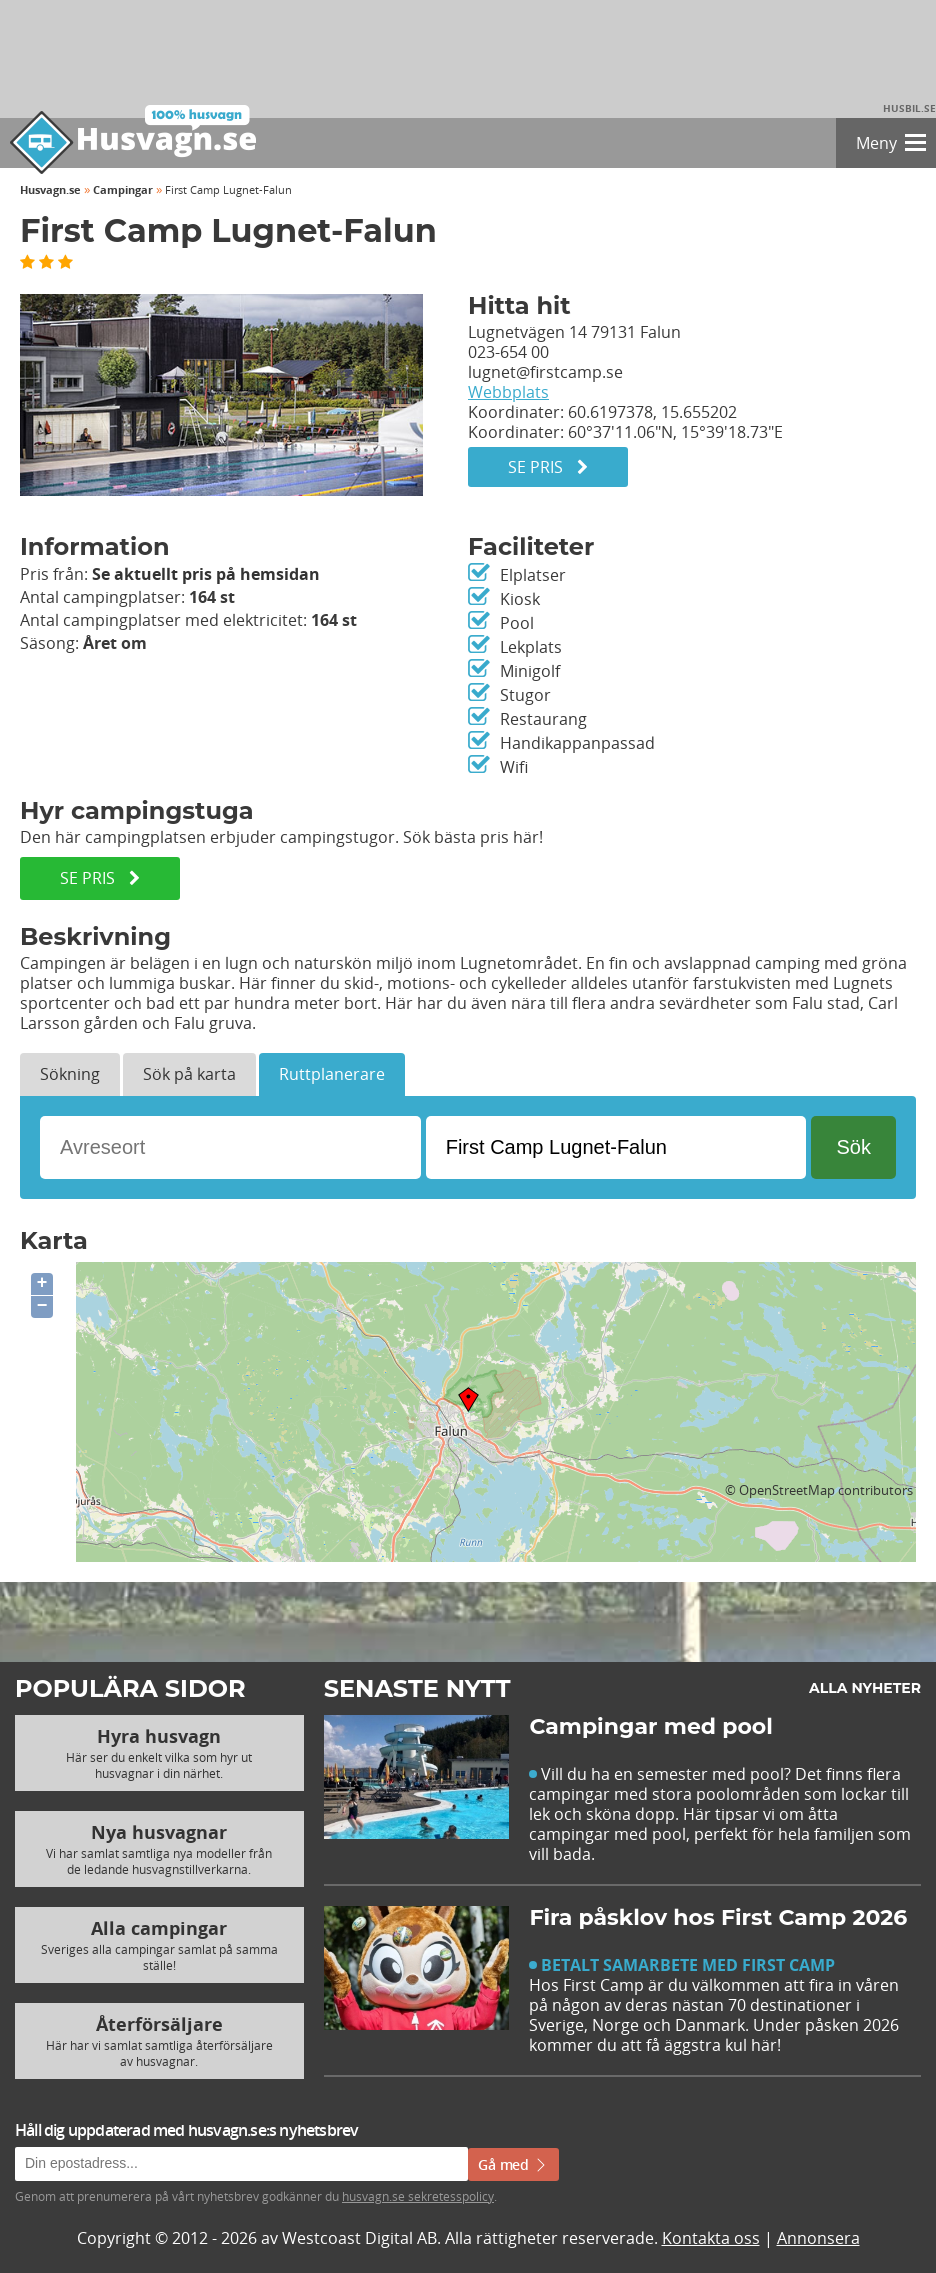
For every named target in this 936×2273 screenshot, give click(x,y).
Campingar (123, 189)
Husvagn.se (50, 189)
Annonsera (818, 2238)
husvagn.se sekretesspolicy (418, 2196)
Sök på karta (189, 1074)
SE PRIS (100, 878)
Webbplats (508, 392)
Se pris (548, 467)
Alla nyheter (865, 1688)
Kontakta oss (711, 2238)
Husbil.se (909, 108)
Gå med (513, 2164)
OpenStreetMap (787, 1490)
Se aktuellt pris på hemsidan (206, 574)
